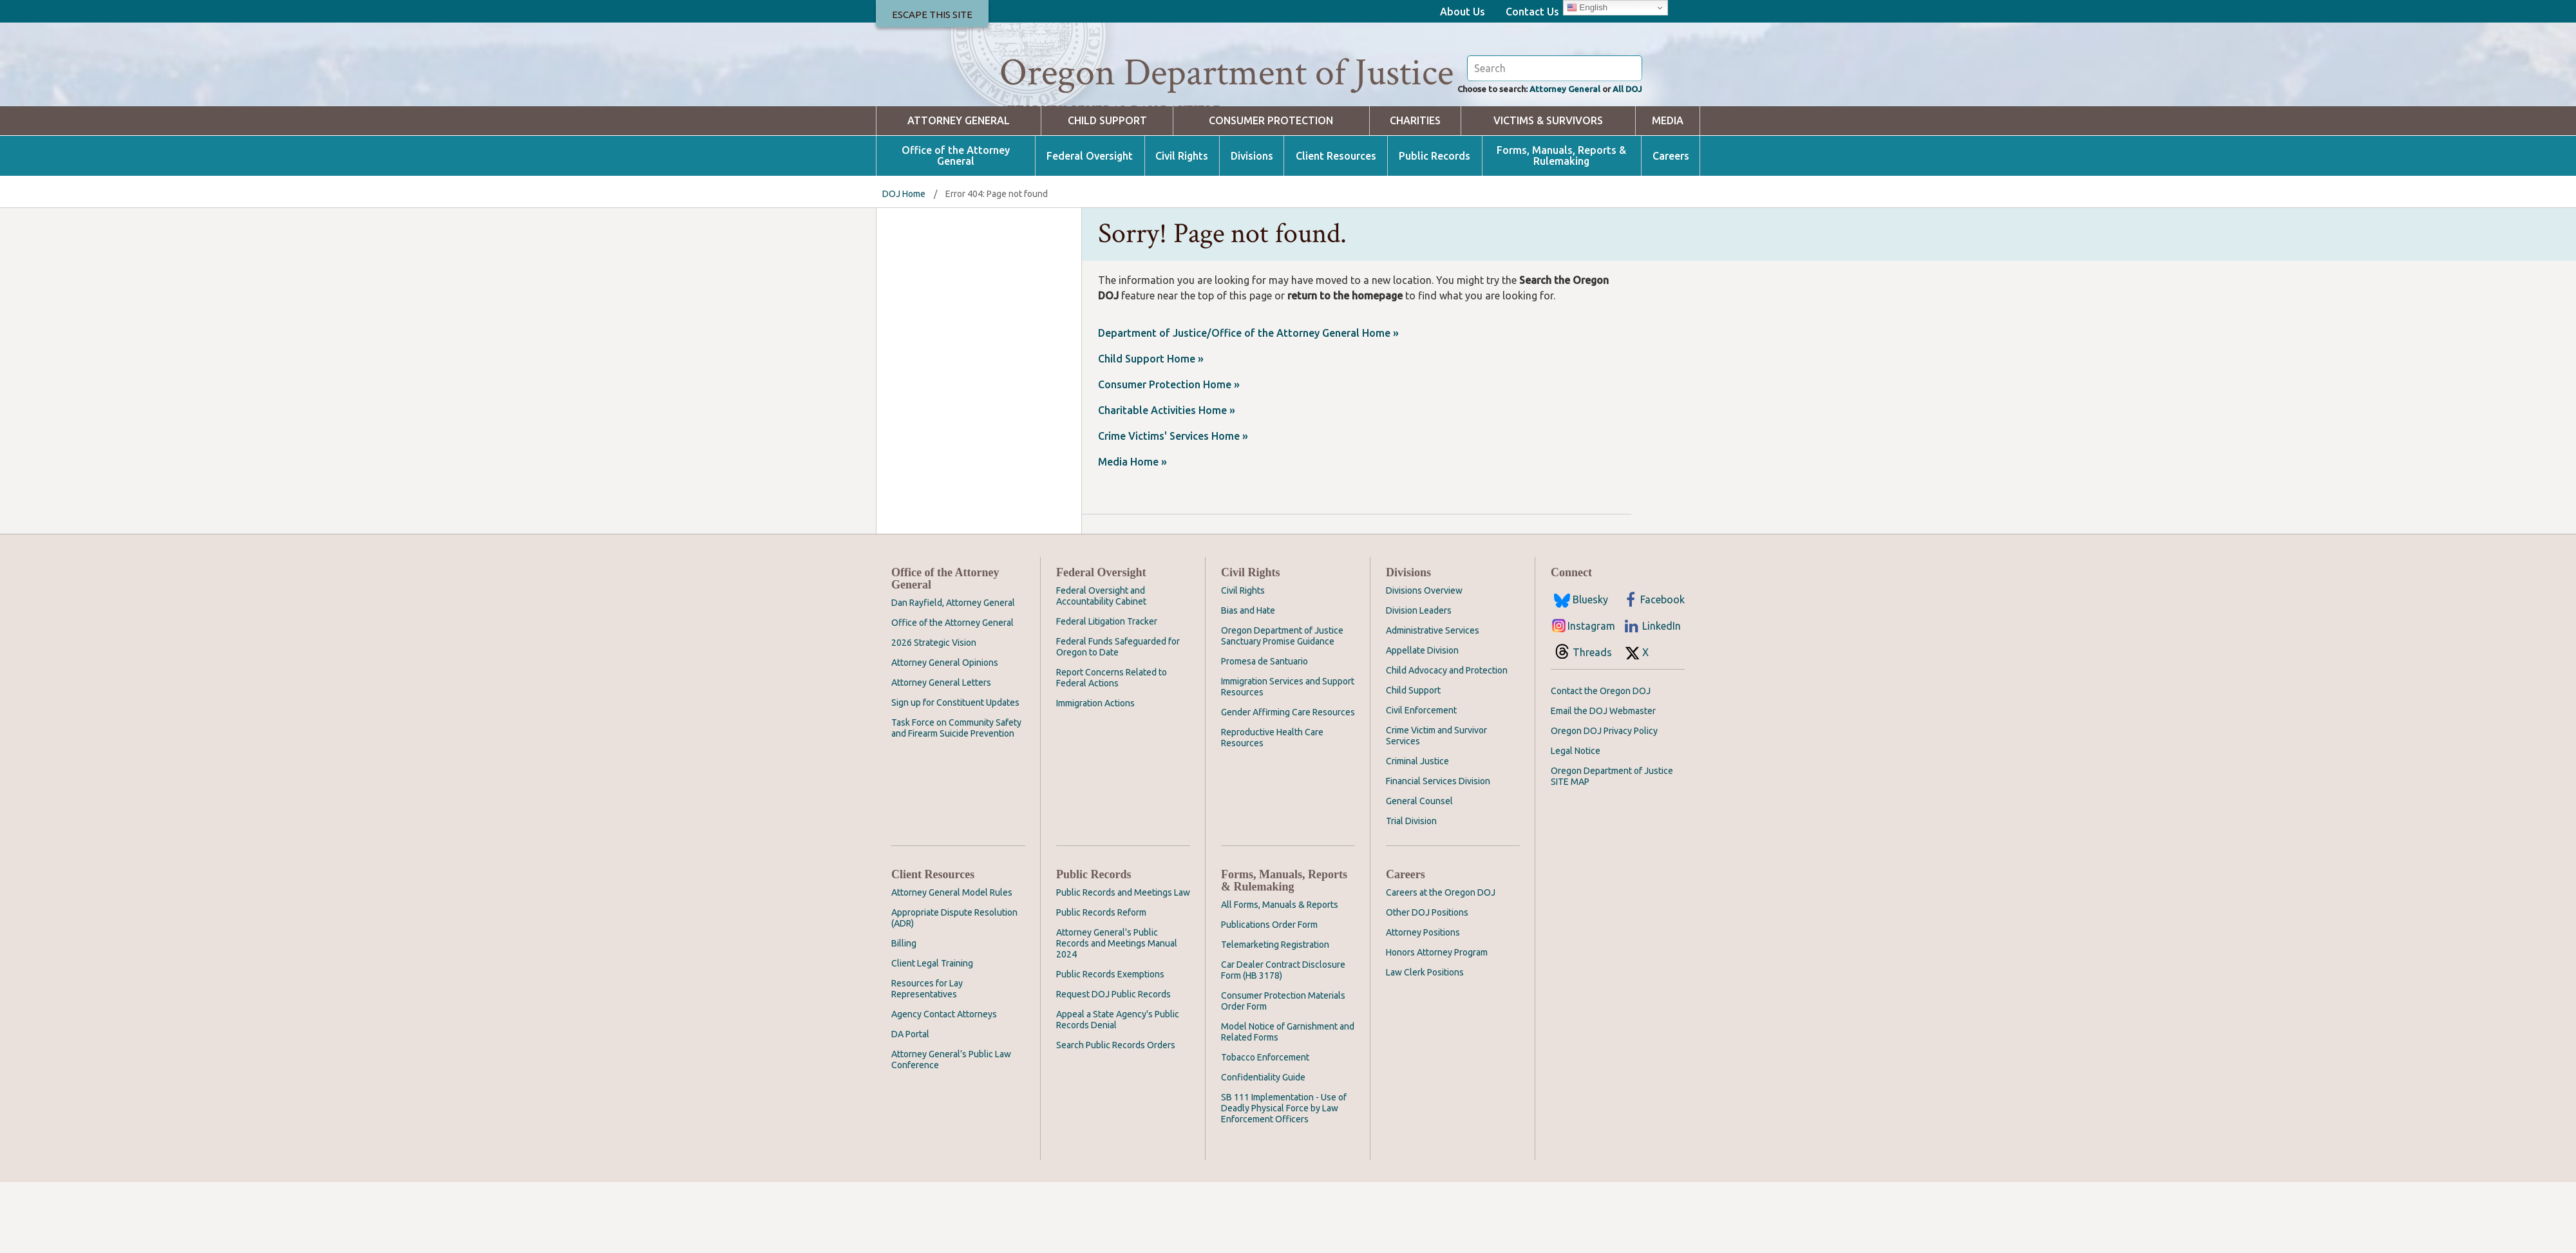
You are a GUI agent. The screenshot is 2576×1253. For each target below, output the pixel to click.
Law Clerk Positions (1425, 1043)
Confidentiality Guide (1263, 1148)
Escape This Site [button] (932, 14)
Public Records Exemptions (1110, 1045)
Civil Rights (1181, 226)
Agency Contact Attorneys (944, 1085)
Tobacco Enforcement (1265, 1128)
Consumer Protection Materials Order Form (1283, 1071)
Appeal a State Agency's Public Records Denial (1117, 1090)
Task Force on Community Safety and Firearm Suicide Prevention (956, 798)
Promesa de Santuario (1264, 732)
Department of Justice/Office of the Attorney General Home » (1248, 404)
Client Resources (1336, 226)
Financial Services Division (1438, 852)
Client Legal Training (932, 1034)
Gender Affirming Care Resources (1288, 783)
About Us (1462, 11)
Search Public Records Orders (1115, 1116)
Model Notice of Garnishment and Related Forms (1287, 1102)
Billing (903, 1014)
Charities (1415, 191)
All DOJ (1623, 158)
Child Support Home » (1151, 429)
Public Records (1434, 226)
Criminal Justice (1417, 832)
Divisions (1252, 226)
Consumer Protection (1271, 191)
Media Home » (1132, 532)
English (1587, 8)
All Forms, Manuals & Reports (1279, 975)
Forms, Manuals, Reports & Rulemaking (1561, 227)
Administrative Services (1432, 701)
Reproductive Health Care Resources (1272, 808)
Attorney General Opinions (944, 733)
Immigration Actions (1095, 774)
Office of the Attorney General (956, 227)
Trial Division (1411, 892)
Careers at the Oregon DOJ (1440, 963)
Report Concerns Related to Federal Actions (1111, 748)
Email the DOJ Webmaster (1603, 782)
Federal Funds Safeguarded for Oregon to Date (1118, 717)
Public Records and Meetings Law (1123, 963)
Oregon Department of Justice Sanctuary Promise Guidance (1282, 706)
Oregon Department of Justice (1226, 73)
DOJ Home (903, 264)
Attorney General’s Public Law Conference (951, 1130)
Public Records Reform (1101, 983)
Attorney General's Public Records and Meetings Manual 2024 (1116, 1014)
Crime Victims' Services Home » (1173, 507)
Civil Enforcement (1421, 781)
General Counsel (1419, 872)
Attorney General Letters (941, 753)
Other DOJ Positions (1427, 983)
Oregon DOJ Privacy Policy (1604, 801)
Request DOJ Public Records (1113, 1065)
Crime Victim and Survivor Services (1436, 806)
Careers (1671, 226)
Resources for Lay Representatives (927, 1059)
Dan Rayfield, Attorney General (953, 673)
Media (1667, 191)
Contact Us (1532, 11)
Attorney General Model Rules (951, 963)
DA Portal (910, 1105)
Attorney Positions (1423, 1003)
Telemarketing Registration (1275, 1015)
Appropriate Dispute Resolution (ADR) (954, 988)
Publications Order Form (1269, 995)
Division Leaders (1419, 681)
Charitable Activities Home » (1166, 481)
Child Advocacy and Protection (1447, 741)
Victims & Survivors (1548, 191)
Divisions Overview (1424, 661)
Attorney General (1548, 158)
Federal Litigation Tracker (1106, 692)
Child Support (1107, 191)
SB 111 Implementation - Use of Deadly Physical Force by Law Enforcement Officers (1284, 1179)
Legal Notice (1575, 821)
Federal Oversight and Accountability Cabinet (1101, 666)
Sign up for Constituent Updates (955, 773)
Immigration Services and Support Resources (1287, 757)
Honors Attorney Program (1437, 1023)
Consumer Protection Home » (1169, 455)
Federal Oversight (1089, 226)
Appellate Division (1422, 721)
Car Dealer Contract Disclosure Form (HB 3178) (1283, 1040)
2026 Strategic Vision (933, 713)
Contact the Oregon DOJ (1601, 762)
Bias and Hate (1248, 681)
